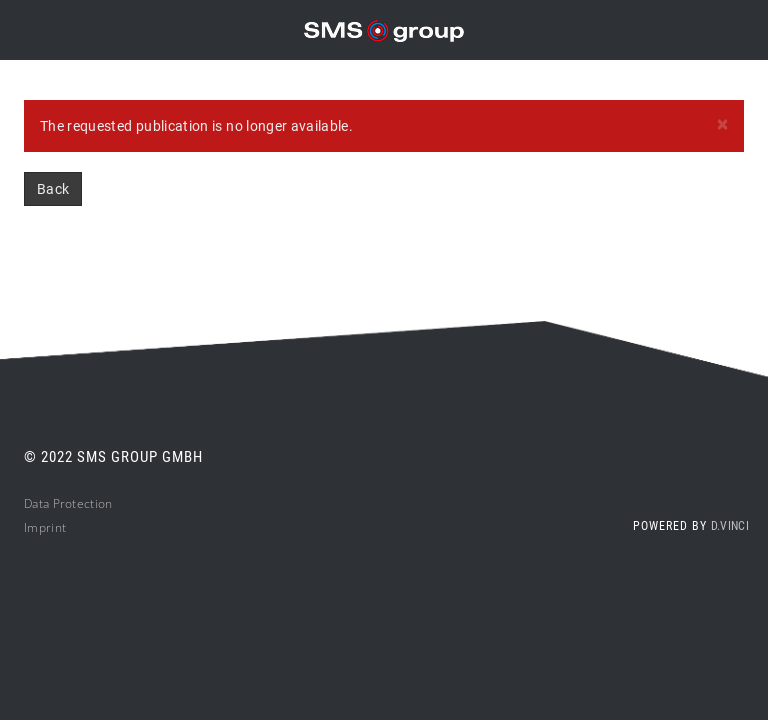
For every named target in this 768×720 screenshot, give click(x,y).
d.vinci (730, 526)
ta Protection (76, 503)
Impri (39, 527)
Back (53, 189)
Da (31, 503)
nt (61, 527)
